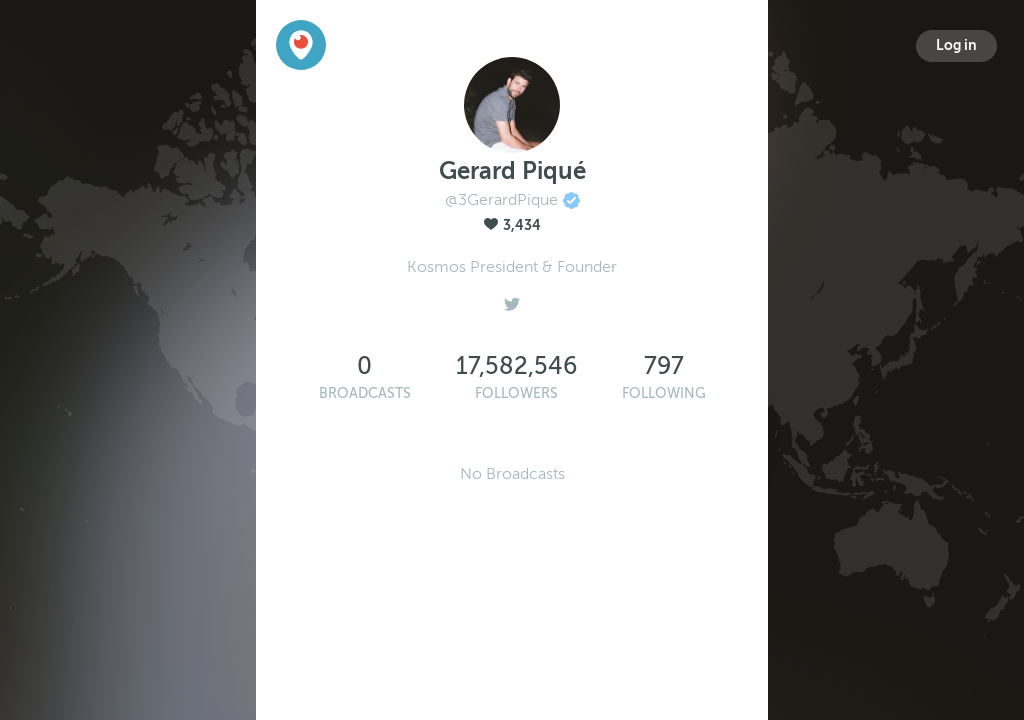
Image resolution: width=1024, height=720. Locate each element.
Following (664, 393)
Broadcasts (365, 393)
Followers (516, 393)
